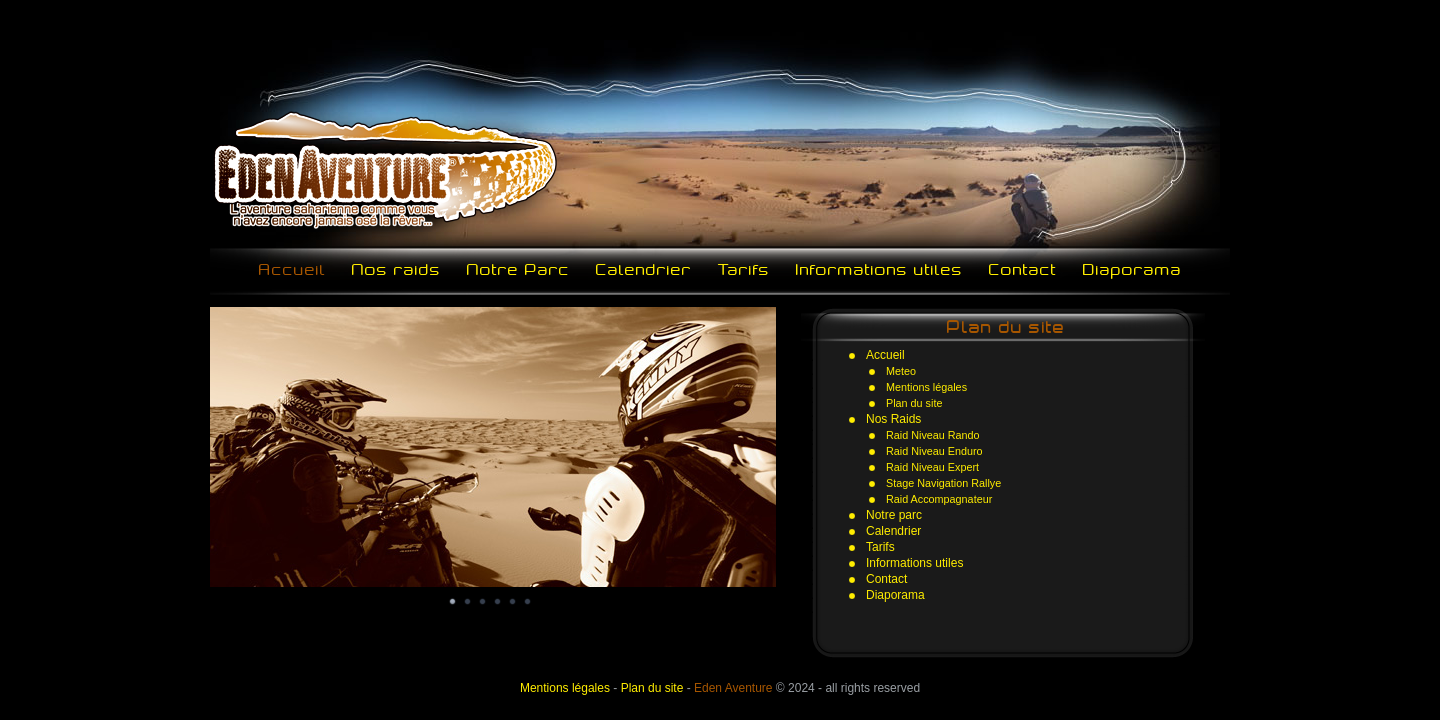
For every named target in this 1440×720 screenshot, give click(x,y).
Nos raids (396, 269)
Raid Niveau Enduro (934, 451)
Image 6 (528, 602)
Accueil (292, 269)
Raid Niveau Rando (933, 435)
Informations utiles (879, 269)
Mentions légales (926, 387)
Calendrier (644, 269)
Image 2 (468, 602)
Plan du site (914, 403)
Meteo (901, 371)
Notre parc (894, 515)
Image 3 (483, 602)
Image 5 (513, 602)
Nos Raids (893, 419)
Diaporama (1132, 269)
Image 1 (453, 602)
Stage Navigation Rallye (943, 483)
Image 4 (498, 602)
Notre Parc (518, 269)
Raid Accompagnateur (939, 499)
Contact (1023, 269)
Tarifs (744, 269)
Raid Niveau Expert (932, 467)
